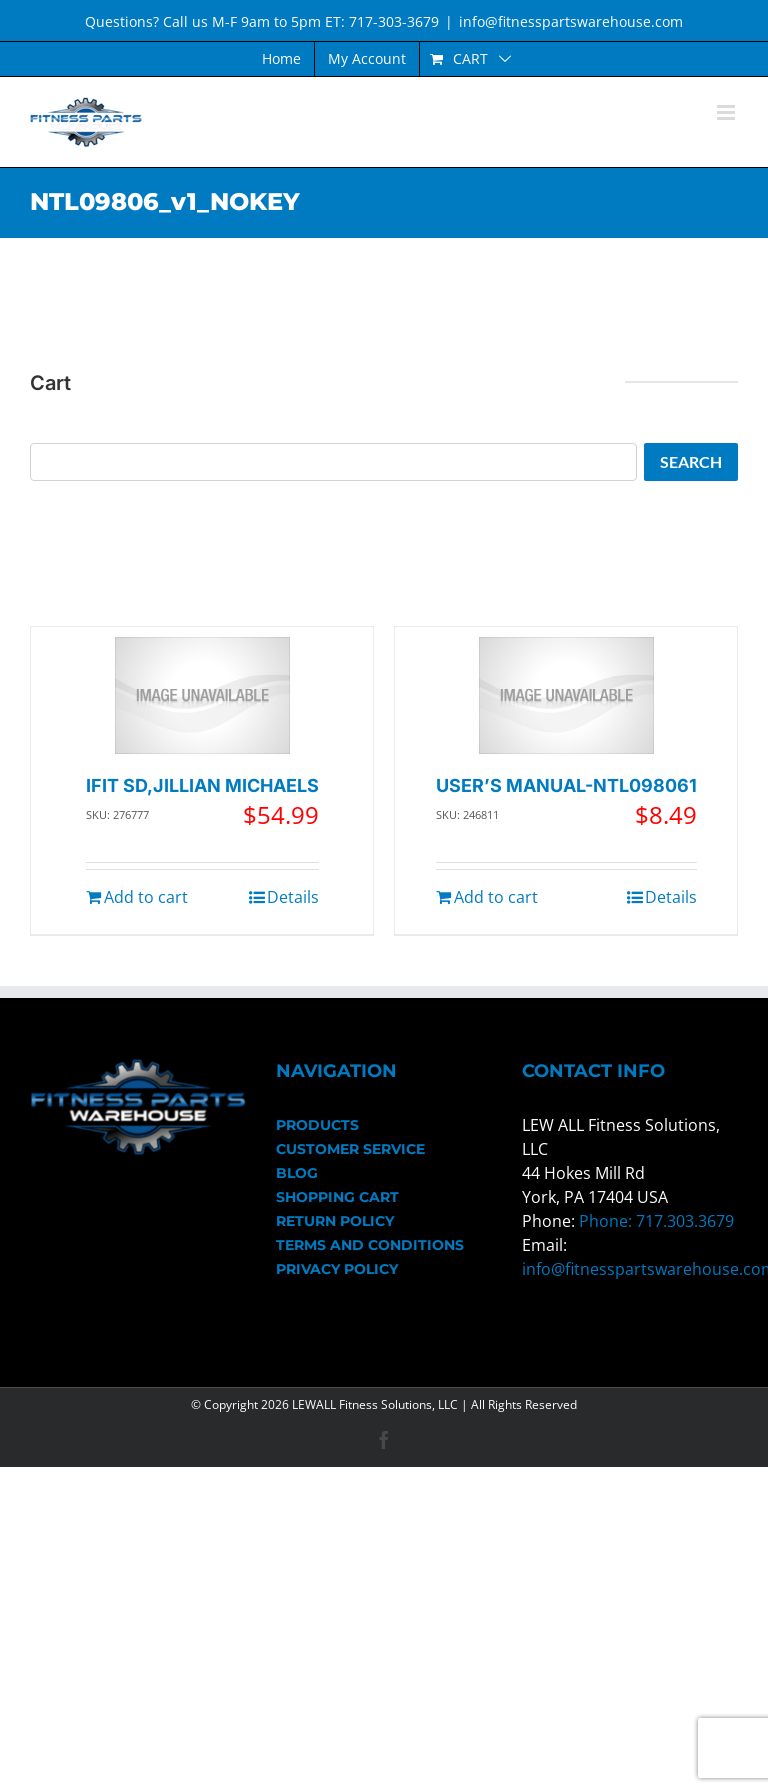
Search (691, 461)
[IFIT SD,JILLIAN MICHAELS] (202, 695)
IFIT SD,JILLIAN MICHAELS (202, 785)
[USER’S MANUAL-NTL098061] (566, 695)
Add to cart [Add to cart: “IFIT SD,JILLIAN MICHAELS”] (146, 897)
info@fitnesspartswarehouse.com (571, 21)
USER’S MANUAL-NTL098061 (566, 785)
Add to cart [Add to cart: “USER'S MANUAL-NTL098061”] (496, 897)
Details (293, 897)
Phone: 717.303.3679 (656, 1221)
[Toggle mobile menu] (727, 112)
